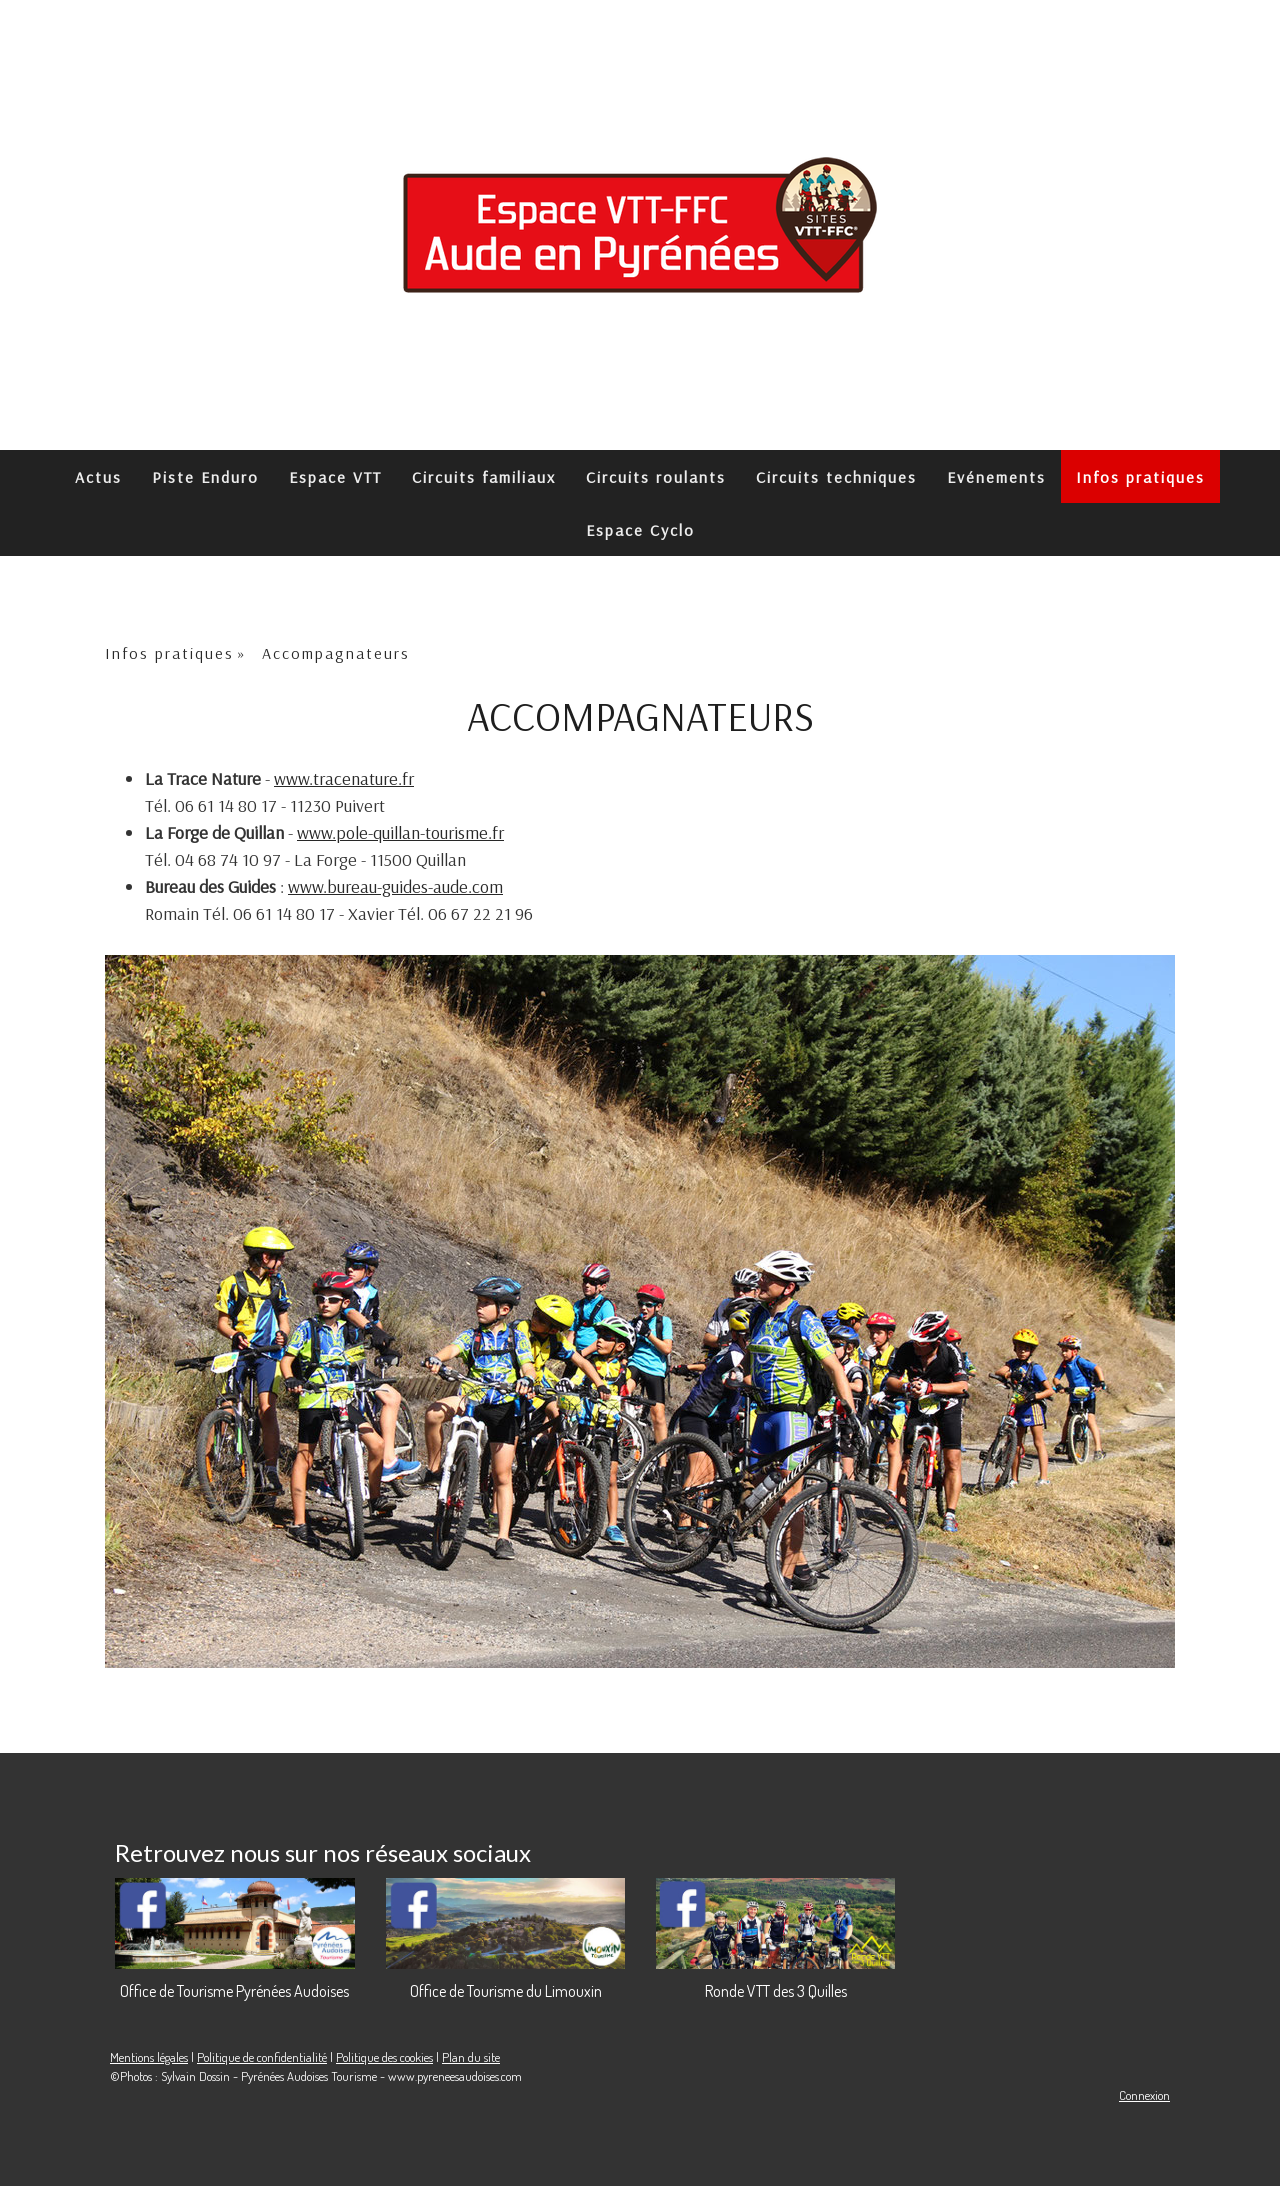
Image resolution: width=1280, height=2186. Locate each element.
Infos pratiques (1140, 477)
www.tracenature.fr (344, 778)
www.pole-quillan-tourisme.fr (400, 832)
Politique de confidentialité (262, 2057)
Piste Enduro (205, 477)
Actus (98, 477)
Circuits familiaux (484, 477)
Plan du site (471, 2057)
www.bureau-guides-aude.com (395, 886)
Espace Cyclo (640, 530)
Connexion (1144, 2095)
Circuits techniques (836, 477)
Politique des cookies (384, 2057)
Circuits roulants (656, 477)
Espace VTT (335, 477)
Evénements (996, 477)
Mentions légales (149, 2057)
